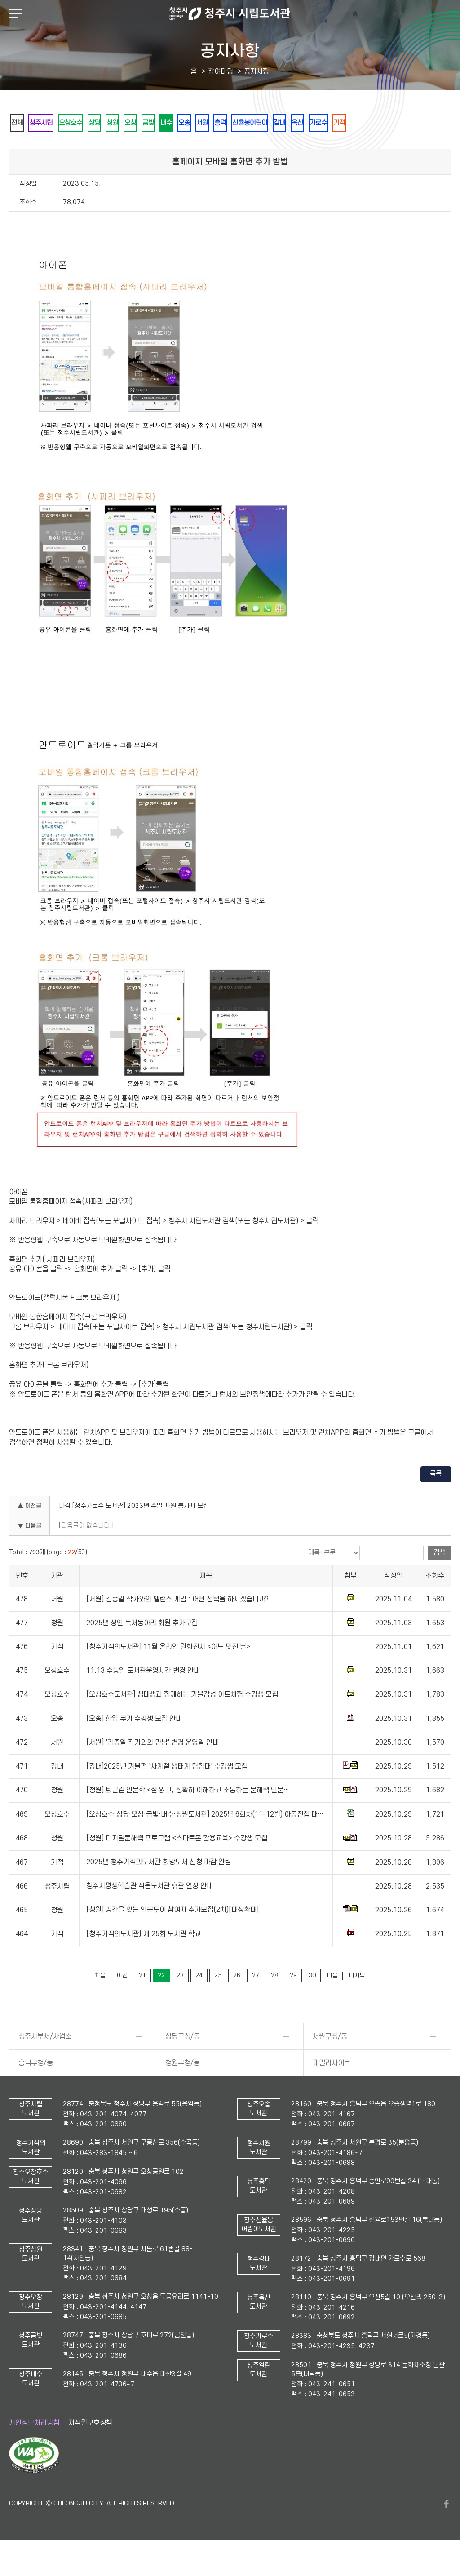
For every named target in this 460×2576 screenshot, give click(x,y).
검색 (439, 1577)
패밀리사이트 (331, 2088)
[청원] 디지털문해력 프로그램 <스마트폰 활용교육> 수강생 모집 (176, 1863)
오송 (239, 123)
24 (199, 2000)
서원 (263, 123)
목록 (436, 1498)
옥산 (386, 123)
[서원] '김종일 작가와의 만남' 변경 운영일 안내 (152, 1767)
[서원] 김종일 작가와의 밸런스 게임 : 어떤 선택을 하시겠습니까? (177, 1624)
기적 (20, 146)
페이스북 (446, 2528)
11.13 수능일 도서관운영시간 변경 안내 (143, 1695)
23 (180, 2000)
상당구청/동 (182, 2061)
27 (255, 2000)
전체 (20, 123)
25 (217, 2000)
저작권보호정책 (90, 2447)
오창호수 (87, 123)
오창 (166, 123)
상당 (118, 123)
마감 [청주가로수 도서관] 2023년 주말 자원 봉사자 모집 (134, 1530)
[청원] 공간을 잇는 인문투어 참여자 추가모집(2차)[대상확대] (172, 1935)
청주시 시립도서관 (230, 13)
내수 (215, 123)
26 (236, 2000)
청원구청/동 (182, 2088)
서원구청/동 (330, 2061)
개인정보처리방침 (34, 2447)
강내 (361, 123)
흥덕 (288, 123)
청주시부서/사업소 (45, 2061)
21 (142, 2000)
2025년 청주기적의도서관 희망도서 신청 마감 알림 (158, 1887)
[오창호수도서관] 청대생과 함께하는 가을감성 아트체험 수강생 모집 (182, 1720)
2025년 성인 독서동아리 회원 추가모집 (142, 1648)
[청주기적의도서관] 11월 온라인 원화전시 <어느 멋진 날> (168, 1671)
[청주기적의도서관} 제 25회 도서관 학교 (143, 1959)
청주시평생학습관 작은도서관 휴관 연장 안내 (149, 1911)
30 (312, 2000)
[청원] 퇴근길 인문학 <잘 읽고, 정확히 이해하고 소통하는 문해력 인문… (187, 1815)
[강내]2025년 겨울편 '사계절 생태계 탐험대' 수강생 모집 (167, 1791)
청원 (142, 123)
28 (274, 2000)
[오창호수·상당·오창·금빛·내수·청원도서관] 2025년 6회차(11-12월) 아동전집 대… (204, 1839)
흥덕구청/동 (35, 2088)
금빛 (191, 123)
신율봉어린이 (325, 123)
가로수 (413, 123)
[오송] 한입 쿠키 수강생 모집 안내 (134, 1743)
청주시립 (50, 123)
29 (293, 2000)
